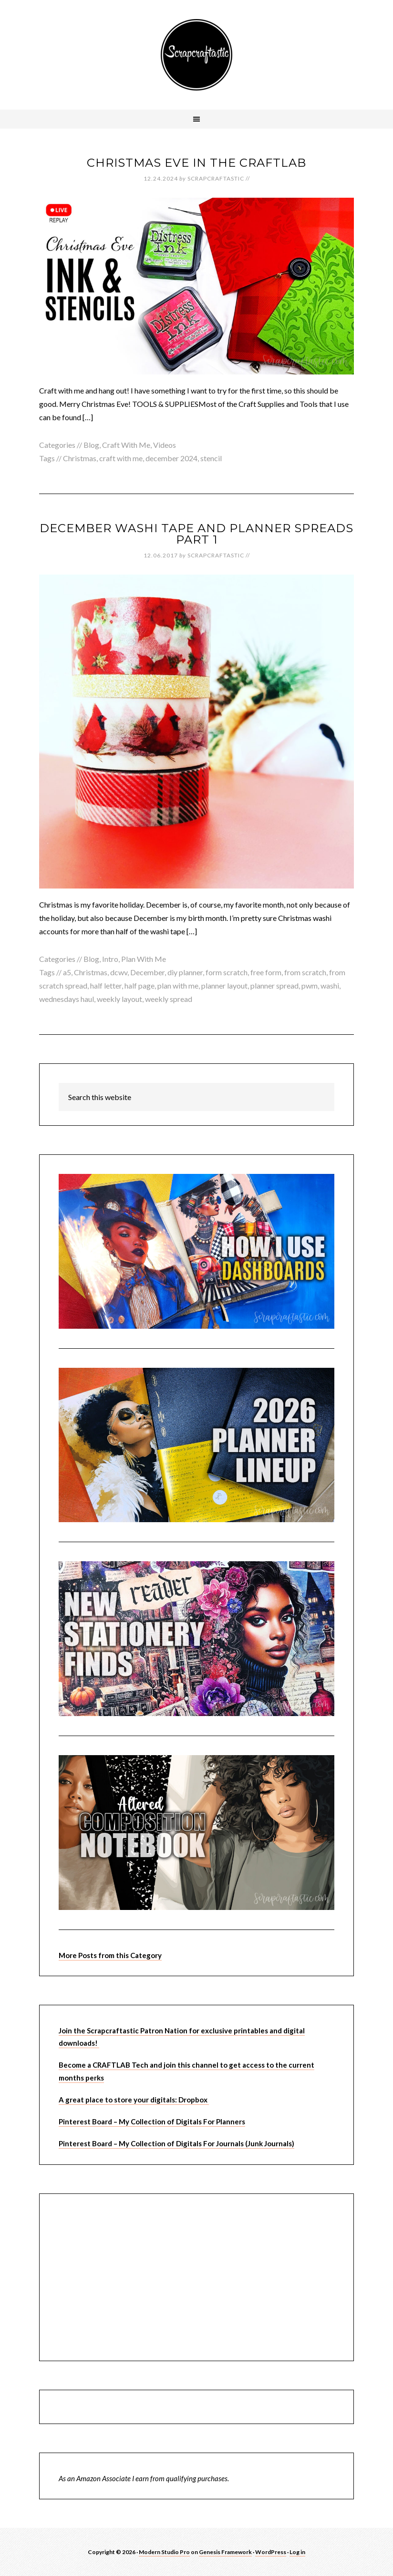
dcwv (118, 972)
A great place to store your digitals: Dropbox (134, 2099)
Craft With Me (126, 444)
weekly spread (168, 998)
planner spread (274, 985)
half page (139, 985)
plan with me (177, 985)
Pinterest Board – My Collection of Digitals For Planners (152, 2121)
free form (265, 972)
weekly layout (119, 998)
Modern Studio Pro (164, 2552)
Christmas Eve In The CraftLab (196, 163)
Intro (110, 958)
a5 (67, 972)
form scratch (227, 972)
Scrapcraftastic (196, 55)
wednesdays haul (66, 998)
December (147, 972)
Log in (297, 2552)
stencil (211, 458)
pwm (309, 985)
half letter (106, 985)
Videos (164, 444)
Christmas (79, 458)
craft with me (121, 458)
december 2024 (171, 458)
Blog (91, 444)
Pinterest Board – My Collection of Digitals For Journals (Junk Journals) (176, 2143)
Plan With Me (143, 958)
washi (330, 985)
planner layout (224, 985)
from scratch (305, 972)
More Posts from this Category (110, 1955)
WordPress (270, 2552)
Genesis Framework (225, 2552)
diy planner (185, 972)
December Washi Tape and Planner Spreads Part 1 (196, 533)
